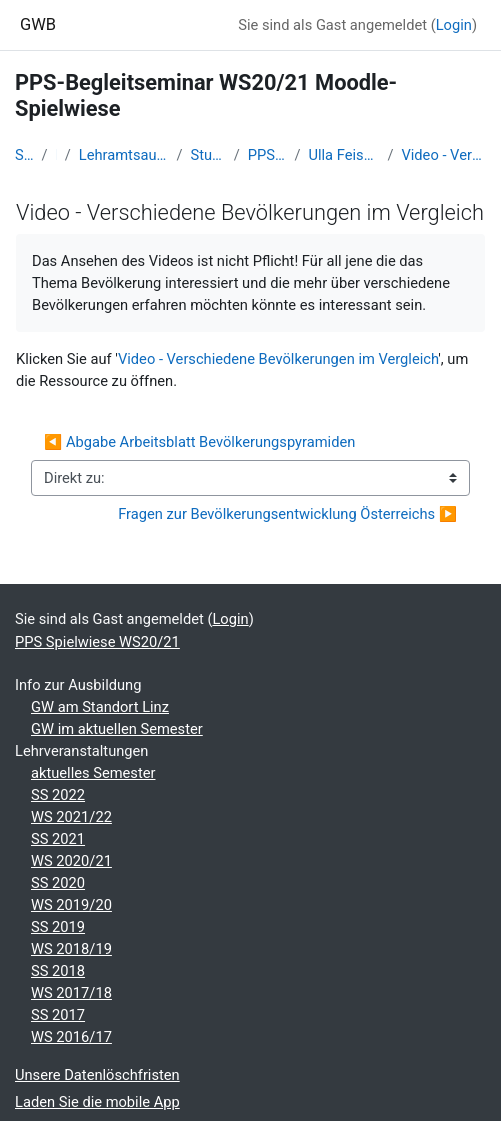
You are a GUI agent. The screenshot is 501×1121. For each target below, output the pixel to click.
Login (454, 25)
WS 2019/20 (71, 905)
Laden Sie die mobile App (97, 1102)
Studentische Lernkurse (208, 155)
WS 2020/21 (71, 861)
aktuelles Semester (93, 773)
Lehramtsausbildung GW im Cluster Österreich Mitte (124, 155)
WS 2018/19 (71, 949)
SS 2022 (58, 795)
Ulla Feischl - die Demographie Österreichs (343, 155)
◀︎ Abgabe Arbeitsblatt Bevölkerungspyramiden (199, 442)
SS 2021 (58, 839)
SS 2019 (58, 927)
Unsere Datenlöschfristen (97, 1075)
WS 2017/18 (71, 993)
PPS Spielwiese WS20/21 (267, 155)
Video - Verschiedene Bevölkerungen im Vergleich (443, 155)
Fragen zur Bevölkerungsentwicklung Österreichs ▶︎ (287, 514)
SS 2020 (58, 883)
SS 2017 (58, 1015)
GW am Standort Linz (100, 707)
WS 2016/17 (71, 1037)
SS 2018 (58, 971)
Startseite (24, 155)
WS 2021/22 (71, 817)
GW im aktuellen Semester (117, 729)
